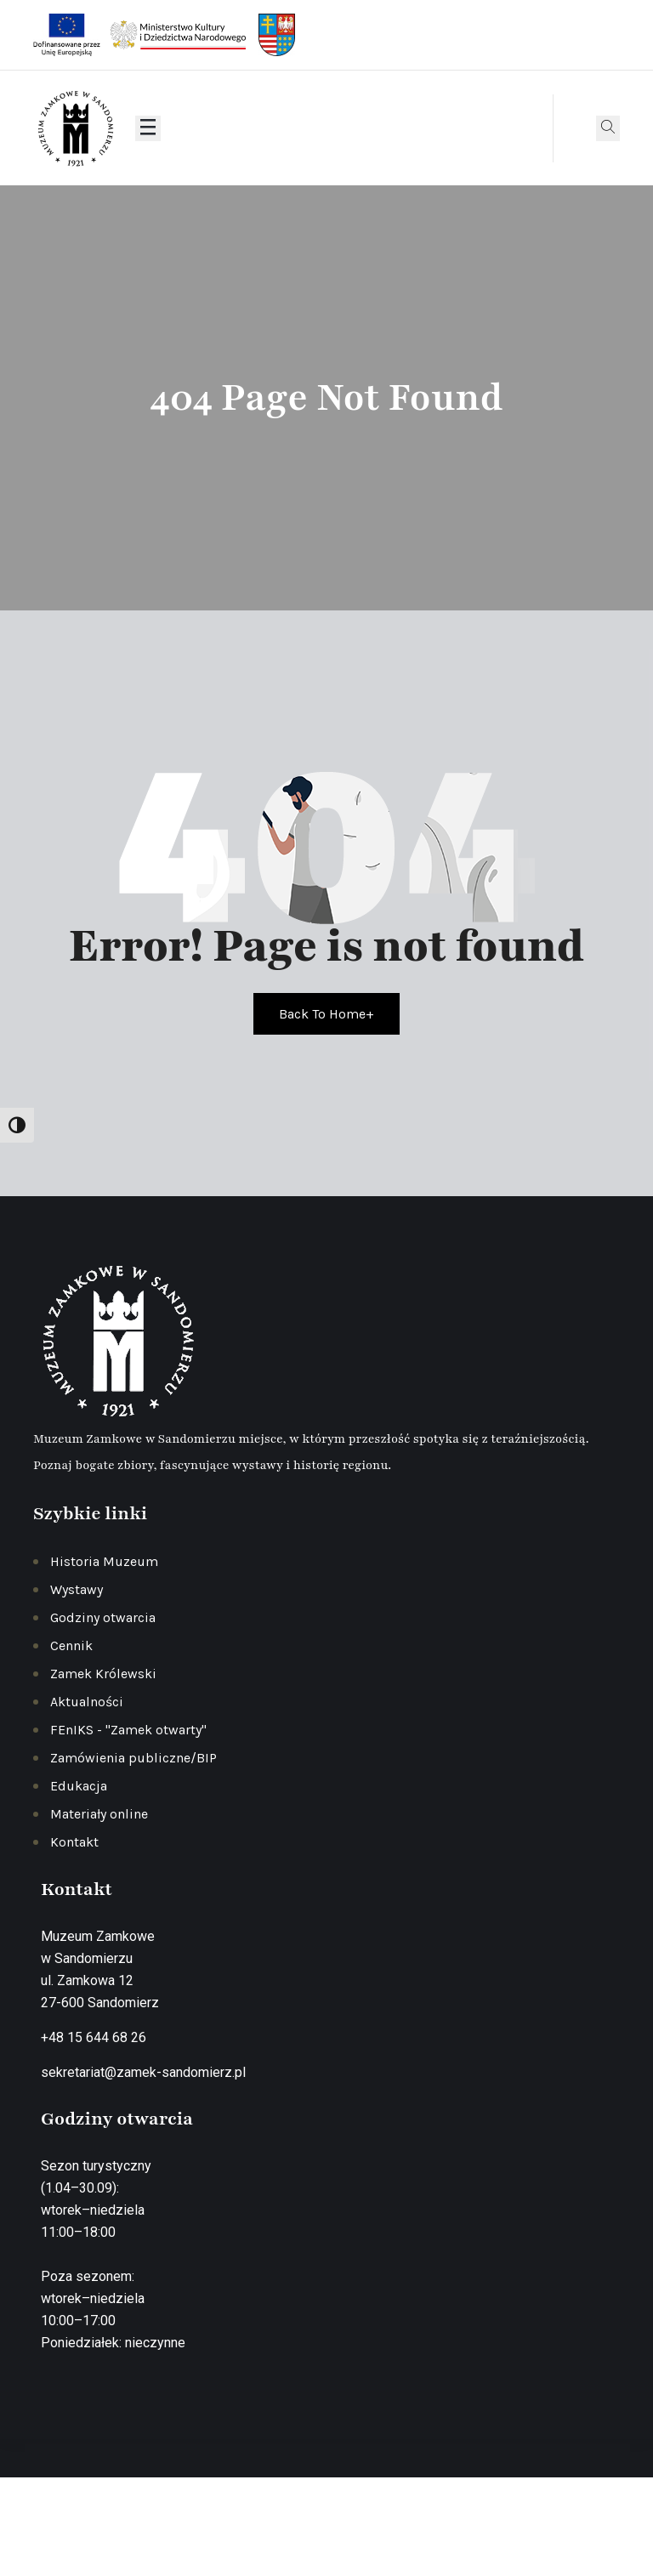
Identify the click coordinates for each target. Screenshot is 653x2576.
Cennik (71, 1645)
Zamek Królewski (103, 1673)
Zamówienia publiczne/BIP (133, 1758)
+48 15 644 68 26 (93, 2037)
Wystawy (76, 1589)
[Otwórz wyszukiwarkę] (608, 128)
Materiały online (99, 1814)
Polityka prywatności (332, 2529)
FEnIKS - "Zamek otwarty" (128, 1730)
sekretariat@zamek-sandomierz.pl (143, 2072)
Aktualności (86, 1702)
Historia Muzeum (104, 1561)
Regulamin (434, 2529)
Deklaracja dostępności (545, 2529)
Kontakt (74, 1842)
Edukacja (78, 1786)
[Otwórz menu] (148, 128)
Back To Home (326, 1014)
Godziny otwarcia (103, 1617)
